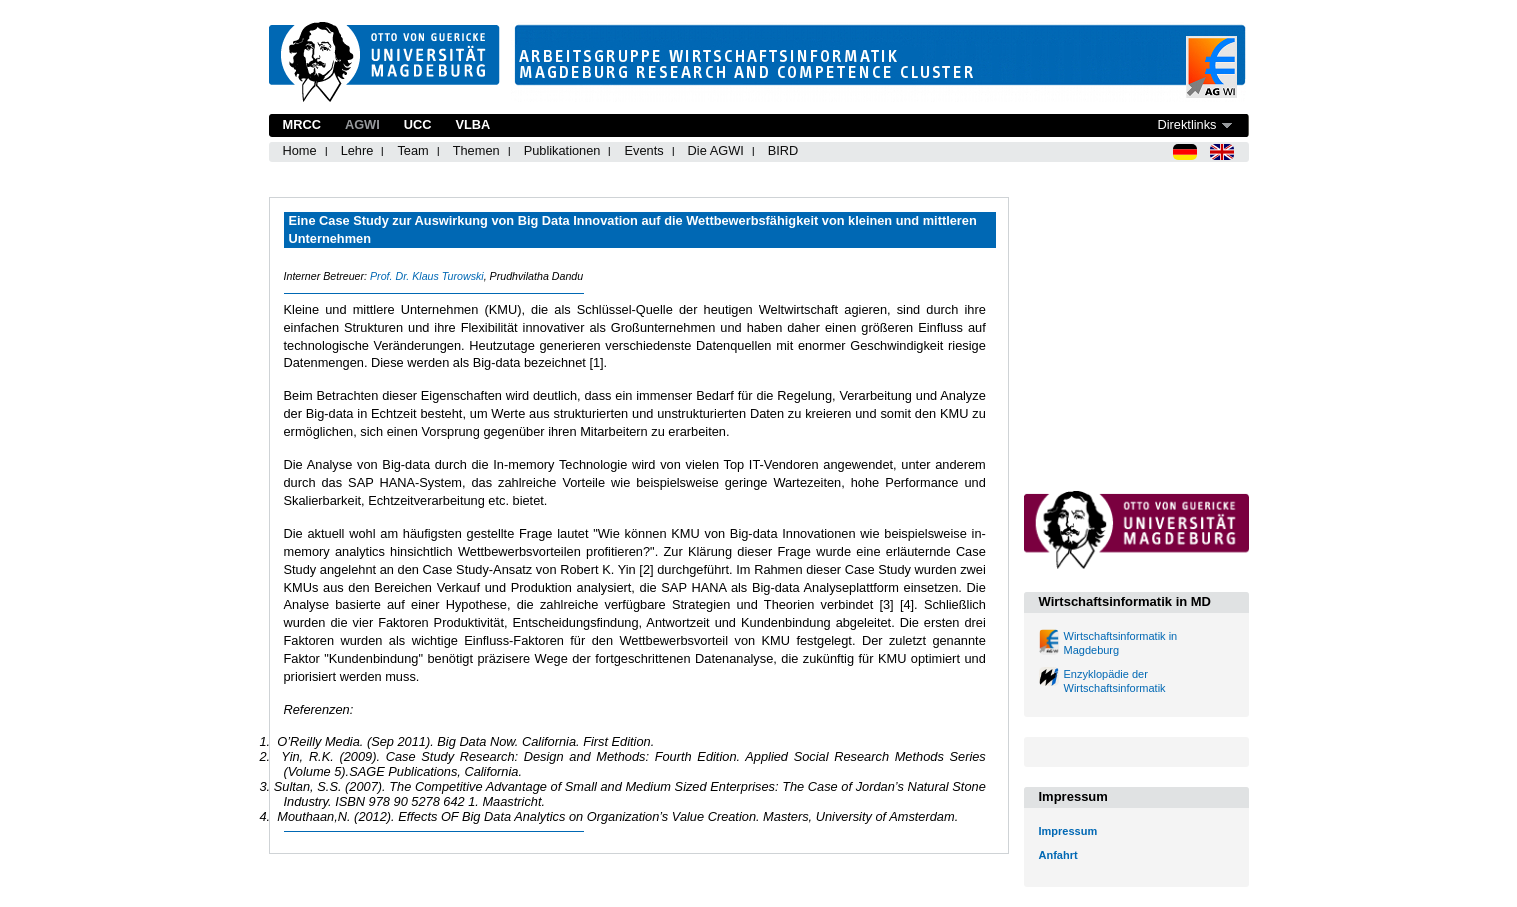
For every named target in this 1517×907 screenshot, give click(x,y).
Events (643, 150)
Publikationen (562, 150)
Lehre (357, 150)
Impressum (1068, 831)
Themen (476, 150)
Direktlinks (1186, 124)
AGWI (362, 124)
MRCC (302, 124)
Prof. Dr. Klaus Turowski (427, 276)
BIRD (783, 150)
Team (412, 150)
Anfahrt (1058, 855)
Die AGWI (716, 150)
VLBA (472, 124)
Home (300, 150)
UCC (418, 124)
